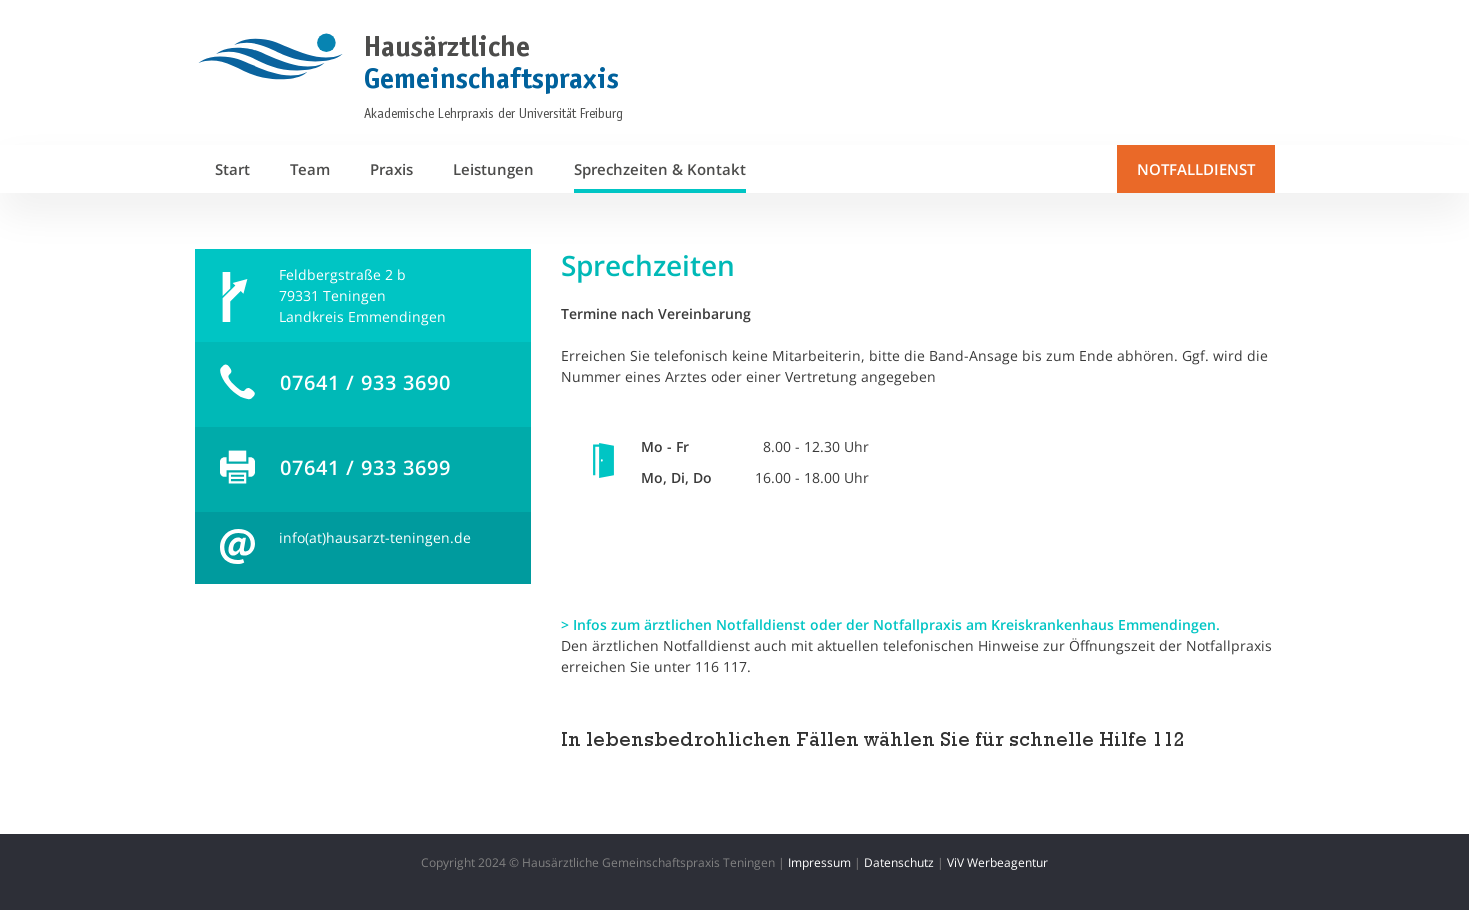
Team (310, 169)
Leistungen (493, 169)
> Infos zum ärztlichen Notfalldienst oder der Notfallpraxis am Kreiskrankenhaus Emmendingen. (890, 624)
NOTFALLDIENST (1196, 169)
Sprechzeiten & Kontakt (660, 169)
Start (232, 169)
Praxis (391, 169)
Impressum (819, 862)
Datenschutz (899, 862)
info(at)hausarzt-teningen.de (375, 537)
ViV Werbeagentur (997, 862)
